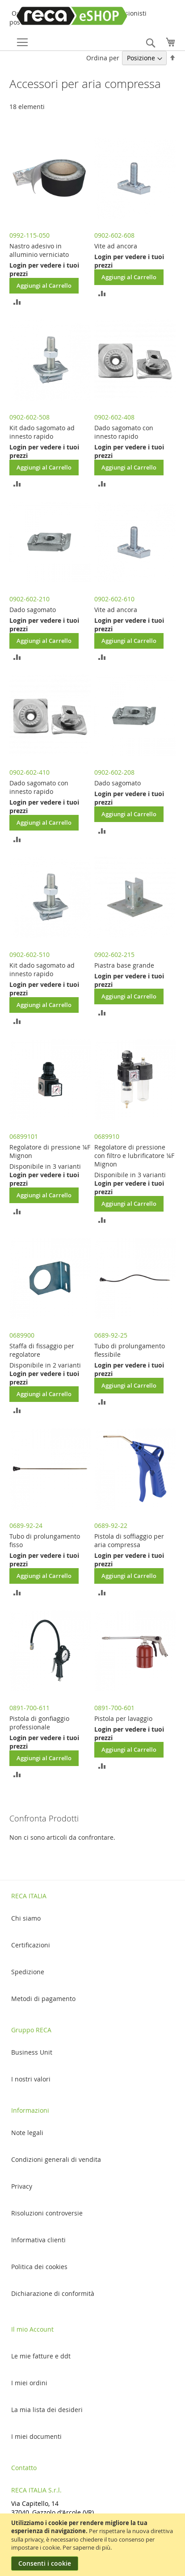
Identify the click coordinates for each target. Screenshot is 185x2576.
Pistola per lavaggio (123, 1718)
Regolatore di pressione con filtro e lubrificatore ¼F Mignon (134, 1155)
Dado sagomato (32, 609)
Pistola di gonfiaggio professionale (39, 1722)
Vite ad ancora (115, 246)
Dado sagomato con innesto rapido (123, 432)
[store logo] (57, 15)
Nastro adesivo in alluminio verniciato (39, 250)
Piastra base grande (124, 965)
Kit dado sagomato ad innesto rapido (42, 432)
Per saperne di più (86, 2547)
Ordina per (102, 58)
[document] (93, 2545)
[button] (17, 301)
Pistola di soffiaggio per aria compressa (129, 1540)
